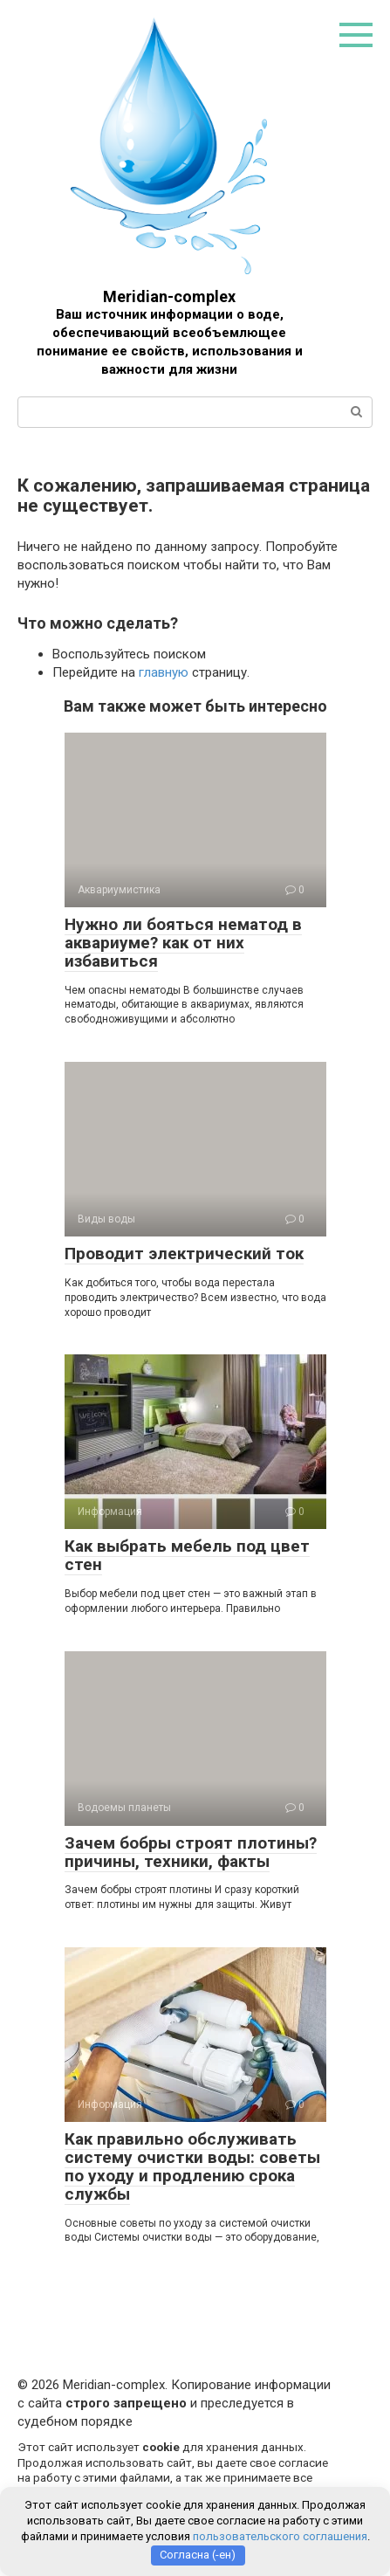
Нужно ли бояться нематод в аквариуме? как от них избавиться (183, 942)
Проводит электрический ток (184, 1253)
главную (163, 672)
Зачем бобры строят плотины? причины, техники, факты (191, 1852)
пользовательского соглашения (280, 2536)
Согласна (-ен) (198, 2554)
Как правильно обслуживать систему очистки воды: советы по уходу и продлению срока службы (192, 2166)
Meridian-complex (169, 296)
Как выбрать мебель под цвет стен (187, 1555)
